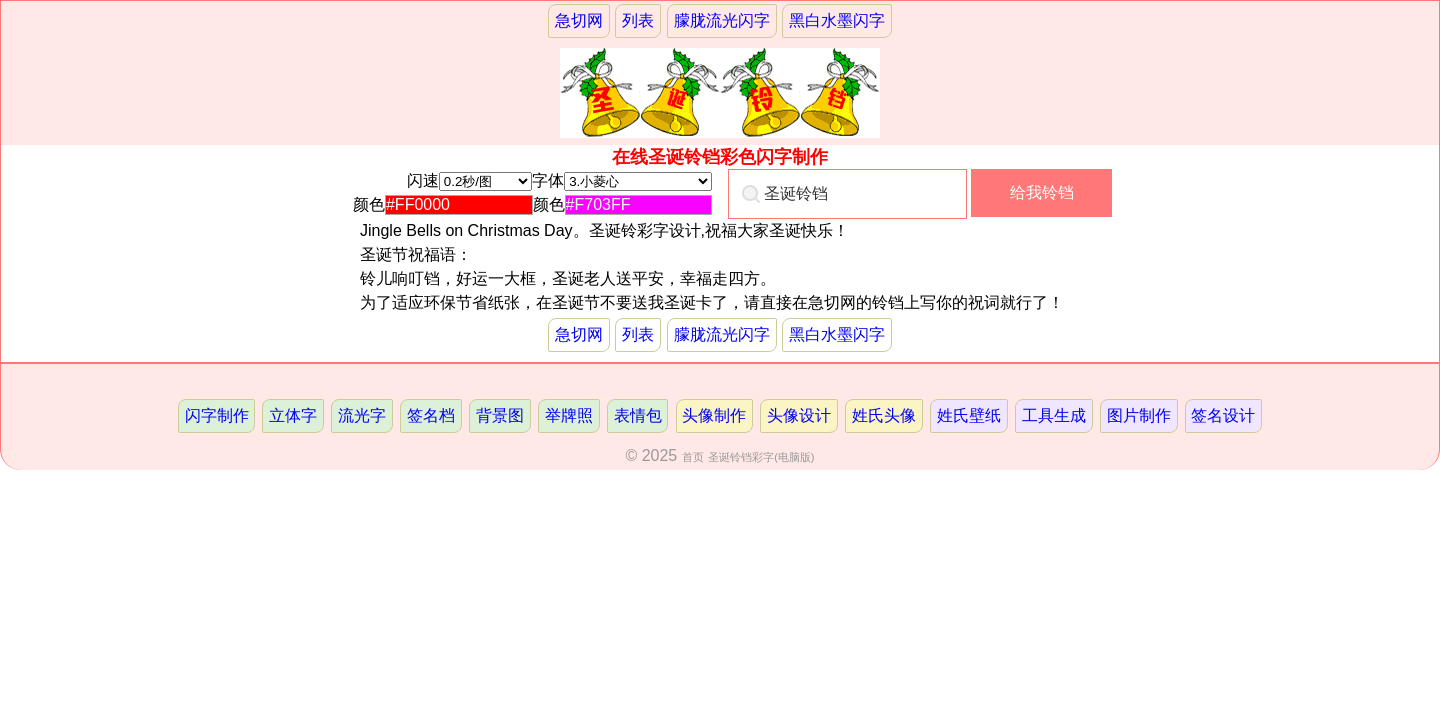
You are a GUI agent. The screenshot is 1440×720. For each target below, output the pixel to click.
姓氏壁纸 (969, 415)
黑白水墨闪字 (837, 20)
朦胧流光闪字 (722, 20)
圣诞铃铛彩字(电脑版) (761, 457)
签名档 (431, 415)
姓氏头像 (884, 415)
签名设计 (1223, 415)
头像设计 (799, 415)
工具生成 (1054, 415)
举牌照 (569, 415)
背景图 (500, 415)
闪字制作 (217, 415)
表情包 (638, 415)
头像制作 (714, 415)
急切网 (579, 20)
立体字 (293, 415)
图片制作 (1139, 415)
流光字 (362, 415)
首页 (693, 457)
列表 (638, 20)
